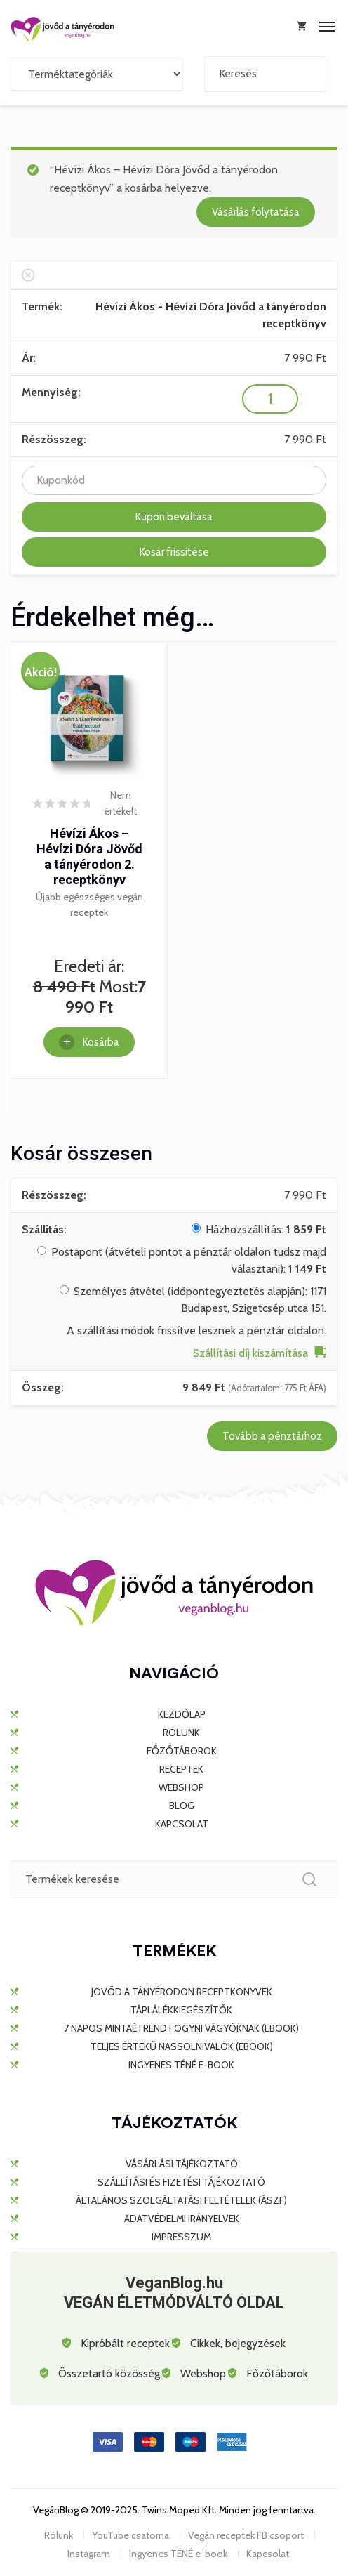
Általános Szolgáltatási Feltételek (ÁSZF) (181, 2200)
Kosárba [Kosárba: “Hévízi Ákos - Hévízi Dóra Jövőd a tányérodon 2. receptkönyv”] (101, 1042)
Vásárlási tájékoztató (182, 2163)
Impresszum (181, 2236)
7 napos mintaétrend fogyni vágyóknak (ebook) (181, 2028)
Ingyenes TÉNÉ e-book (181, 2064)
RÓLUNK (181, 1732)
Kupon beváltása (174, 517)
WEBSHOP (181, 1787)
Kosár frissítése (174, 552)
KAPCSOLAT (181, 1824)
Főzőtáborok (277, 2373)
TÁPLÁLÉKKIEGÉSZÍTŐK (181, 2010)
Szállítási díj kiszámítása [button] (250, 1353)
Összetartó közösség (109, 2373)
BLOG (181, 1805)
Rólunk (58, 2535)
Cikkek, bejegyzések (238, 2343)
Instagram (88, 2553)
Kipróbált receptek (125, 2343)
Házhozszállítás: (266, 1229)
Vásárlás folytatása (256, 212)
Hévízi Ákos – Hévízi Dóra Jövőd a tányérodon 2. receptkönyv (89, 856)
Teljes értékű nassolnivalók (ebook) (182, 2046)
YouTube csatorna (130, 2535)
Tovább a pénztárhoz (272, 1436)
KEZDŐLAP (182, 1714)
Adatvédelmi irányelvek (181, 2218)
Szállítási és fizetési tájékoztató (181, 2182)
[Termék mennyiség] (270, 399)
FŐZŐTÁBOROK (182, 1750)
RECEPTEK (181, 1769)
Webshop (203, 2373)
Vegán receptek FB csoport (246, 2535)
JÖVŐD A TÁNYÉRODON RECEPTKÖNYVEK (181, 1991)
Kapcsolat (267, 2553)
